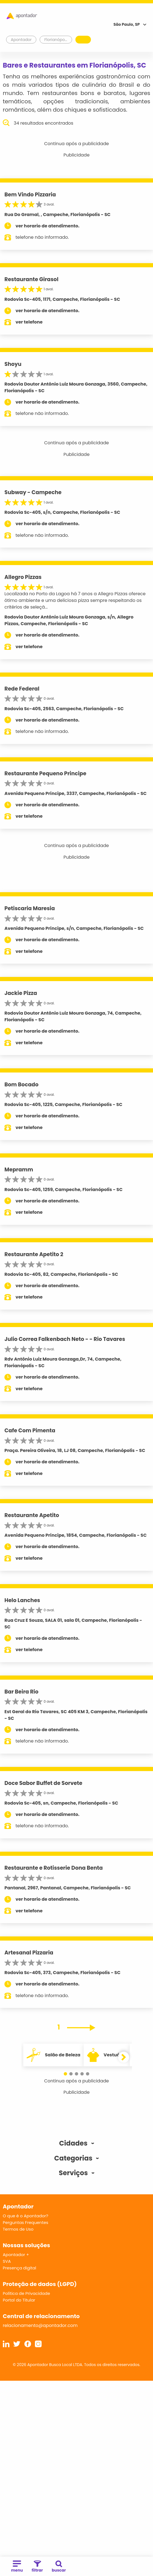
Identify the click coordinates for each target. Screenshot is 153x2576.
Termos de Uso (18, 2229)
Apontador (21, 39)
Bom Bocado (21, 1084)
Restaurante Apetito (31, 1515)
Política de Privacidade (26, 2293)
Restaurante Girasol (31, 279)
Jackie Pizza (20, 993)
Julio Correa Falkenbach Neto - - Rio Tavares (64, 1339)
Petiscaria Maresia (29, 908)
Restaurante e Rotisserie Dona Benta (53, 1868)
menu (17, 2566)
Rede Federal (21, 688)
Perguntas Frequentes (25, 2222)
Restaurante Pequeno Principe (45, 773)
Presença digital (19, 2268)
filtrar (37, 2566)
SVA (7, 2261)
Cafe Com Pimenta (29, 1430)
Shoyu (12, 364)
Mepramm (18, 1169)
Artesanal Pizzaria (28, 1952)
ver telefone (29, 322)
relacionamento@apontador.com (40, 2325)
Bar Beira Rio (21, 1691)
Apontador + (16, 2254)
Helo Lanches (22, 1600)
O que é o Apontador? (25, 2216)
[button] (65, 2073)
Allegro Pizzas (23, 577)
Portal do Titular (19, 2300)
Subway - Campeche (33, 492)
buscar (59, 2566)
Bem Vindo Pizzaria (30, 194)
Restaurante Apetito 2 (33, 1254)
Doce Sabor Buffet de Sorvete (43, 1783)
